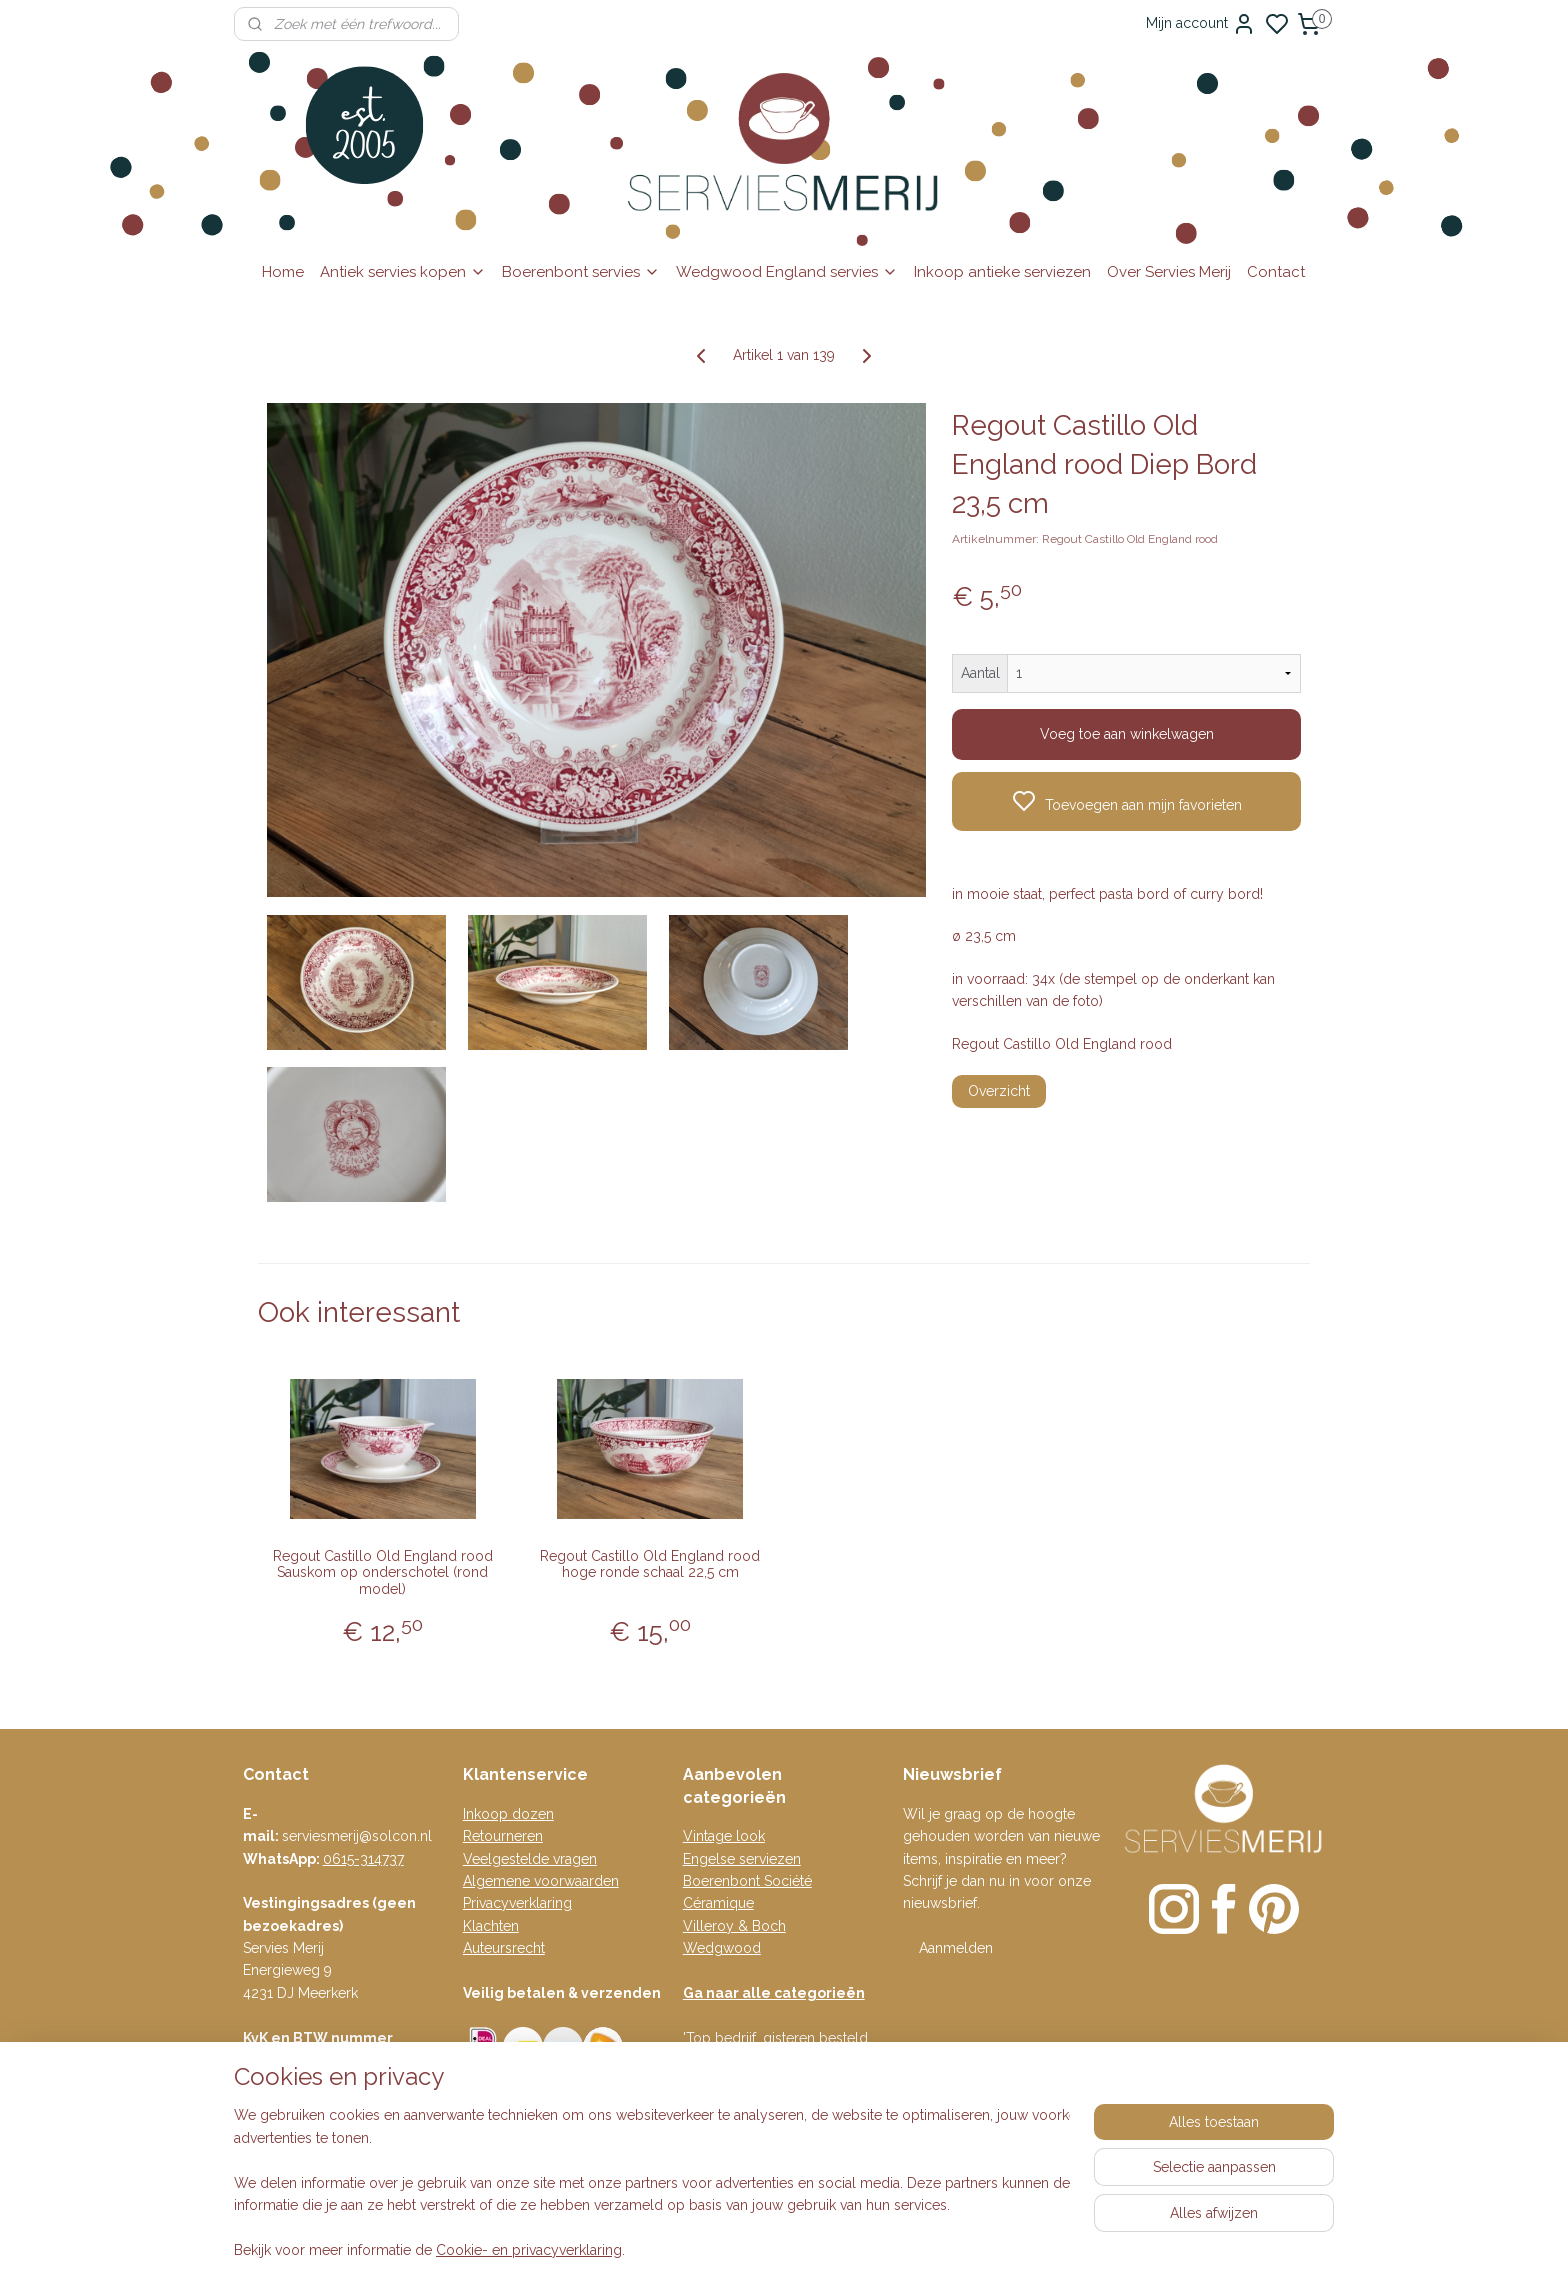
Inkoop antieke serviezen (1002, 272)
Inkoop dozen (508, 1814)
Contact (1276, 272)
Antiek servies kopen (403, 272)
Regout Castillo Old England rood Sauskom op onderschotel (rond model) (383, 1573)
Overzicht (999, 1091)
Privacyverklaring (517, 1903)
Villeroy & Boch (734, 1926)
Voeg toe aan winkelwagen (1127, 734)
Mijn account (1201, 24)
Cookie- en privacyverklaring (529, 2250)
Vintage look (724, 1836)
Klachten (491, 1926)
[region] (652, 2183)
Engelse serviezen (742, 1859)
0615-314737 (363, 1859)
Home (283, 272)
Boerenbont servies (581, 272)
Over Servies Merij (1169, 272)
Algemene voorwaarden (541, 1881)
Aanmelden (956, 1948)
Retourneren (503, 1836)
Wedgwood (722, 1948)
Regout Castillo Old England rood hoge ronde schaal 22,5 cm (650, 1564)
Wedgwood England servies (787, 272)
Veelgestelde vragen (530, 1859)
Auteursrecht (504, 1948)
